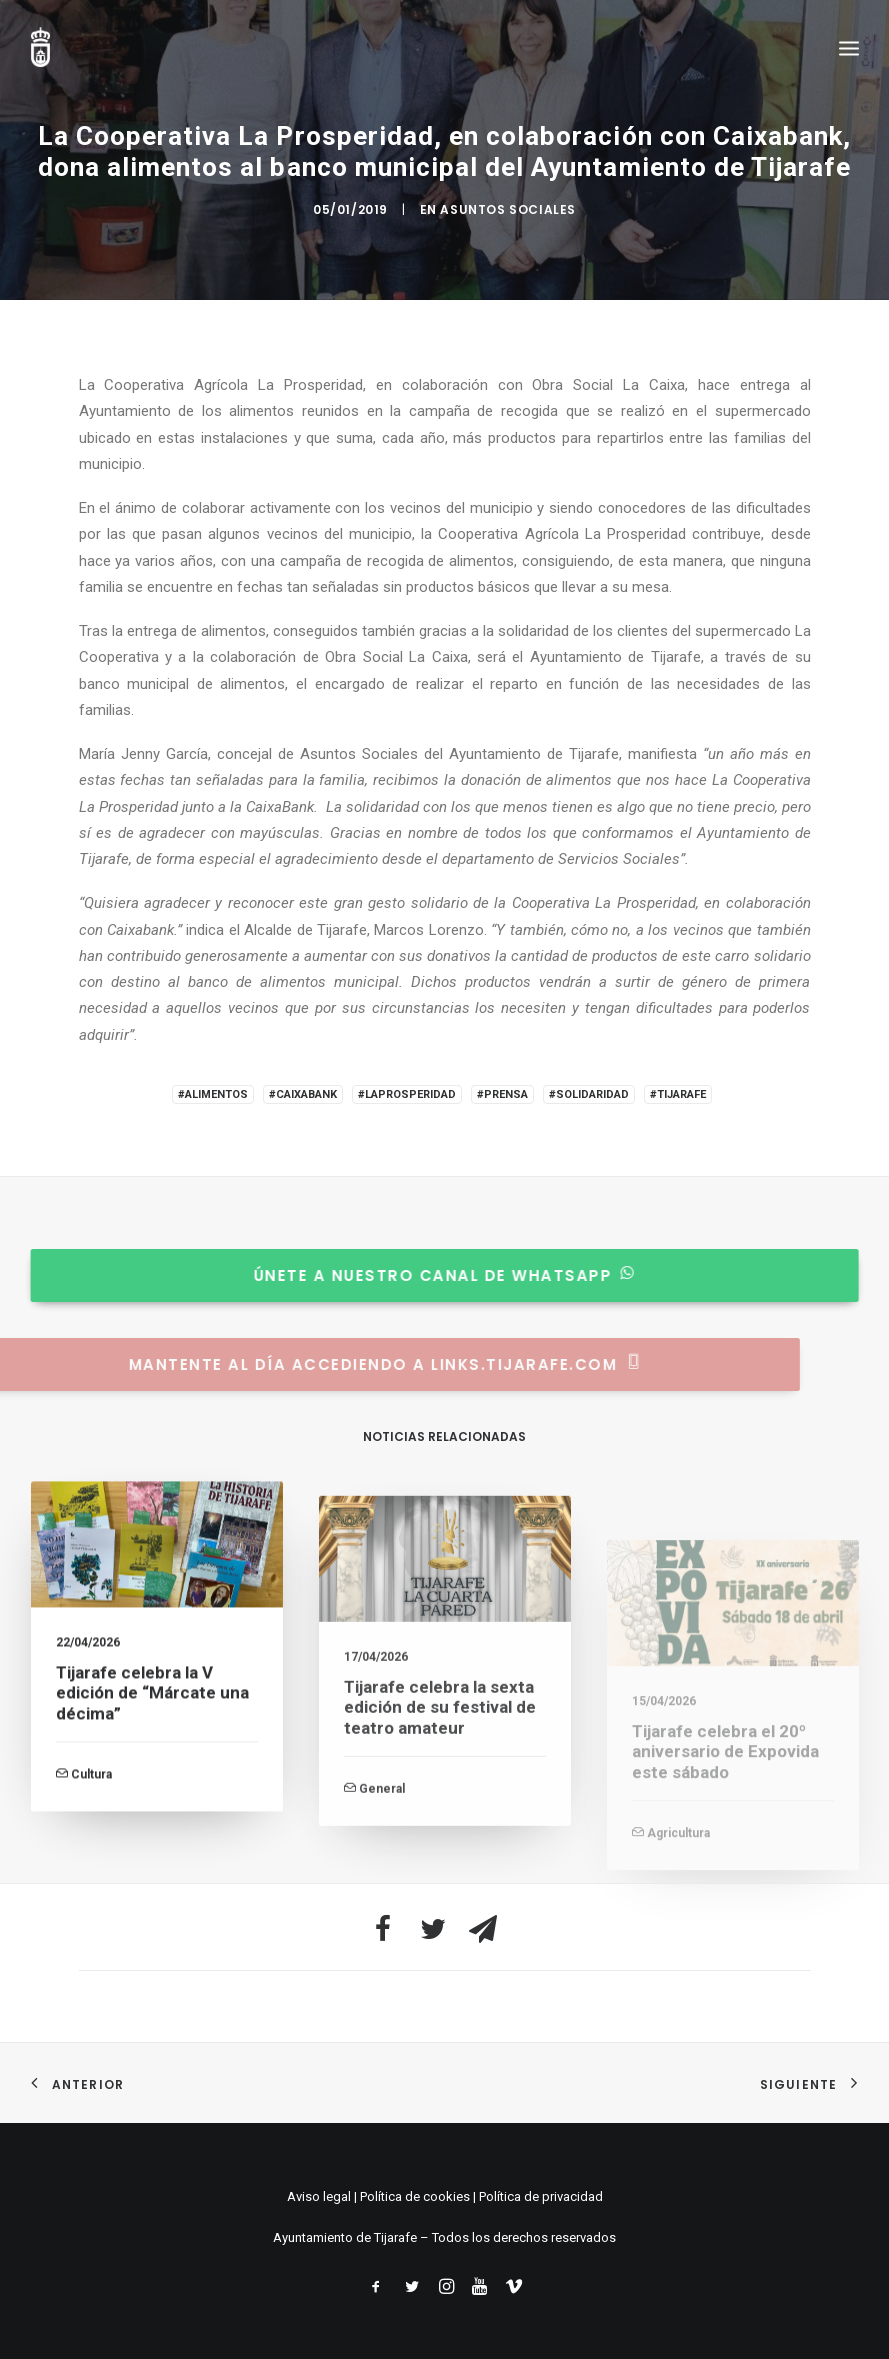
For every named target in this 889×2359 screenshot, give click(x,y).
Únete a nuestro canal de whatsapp (427, 1275)
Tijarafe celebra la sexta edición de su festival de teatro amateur (440, 1770)
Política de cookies (415, 2196)
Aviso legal (319, 2196)
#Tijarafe (678, 1094)
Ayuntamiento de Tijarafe (345, 2237)
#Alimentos (213, 1094)
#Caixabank (303, 1094)
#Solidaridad (589, 1094)
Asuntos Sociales (508, 209)
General (382, 1852)
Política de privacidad (541, 2196)
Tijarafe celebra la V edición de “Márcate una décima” (152, 1709)
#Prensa (502, 1094)
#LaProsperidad (407, 1094)
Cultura (91, 1791)
